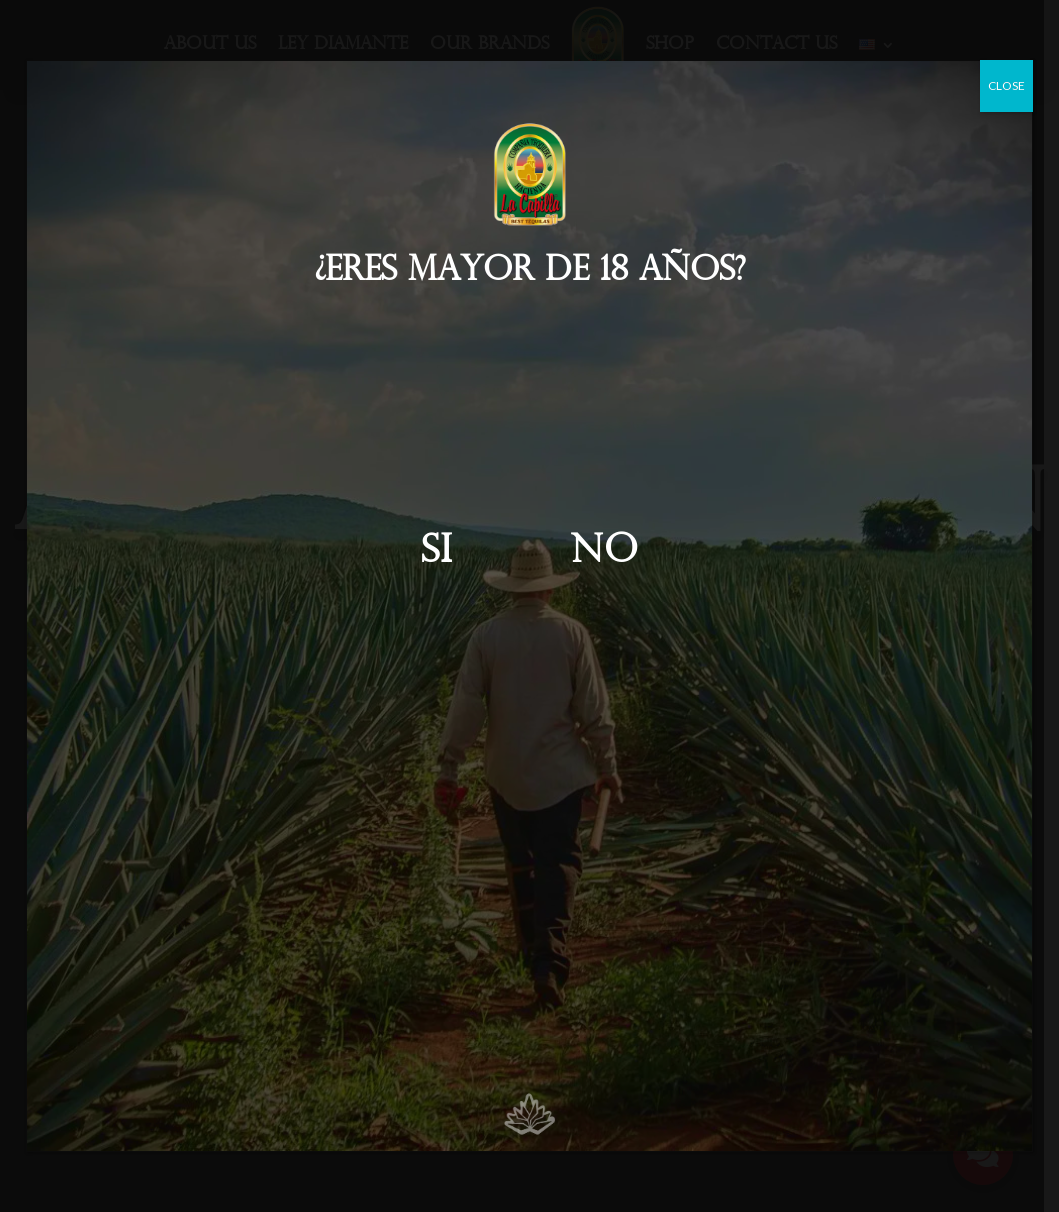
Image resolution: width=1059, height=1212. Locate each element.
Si (436, 552)
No (604, 552)
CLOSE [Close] (1006, 85)
